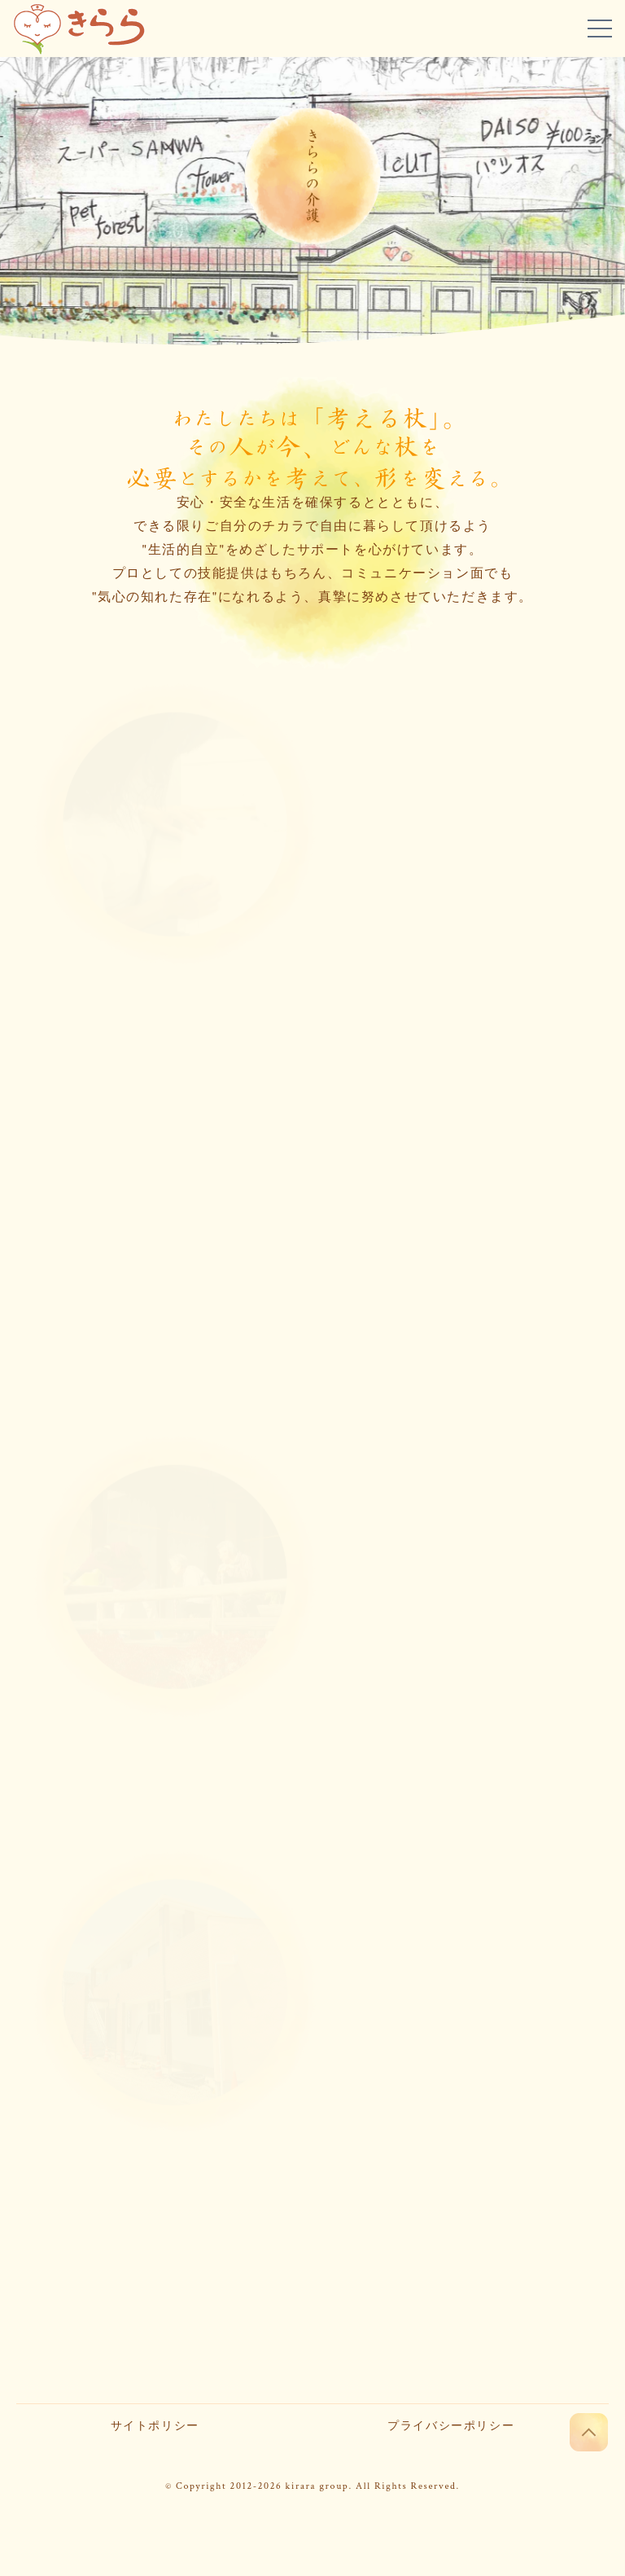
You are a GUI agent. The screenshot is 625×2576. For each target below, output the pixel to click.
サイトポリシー (155, 2426)
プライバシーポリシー (450, 2426)
